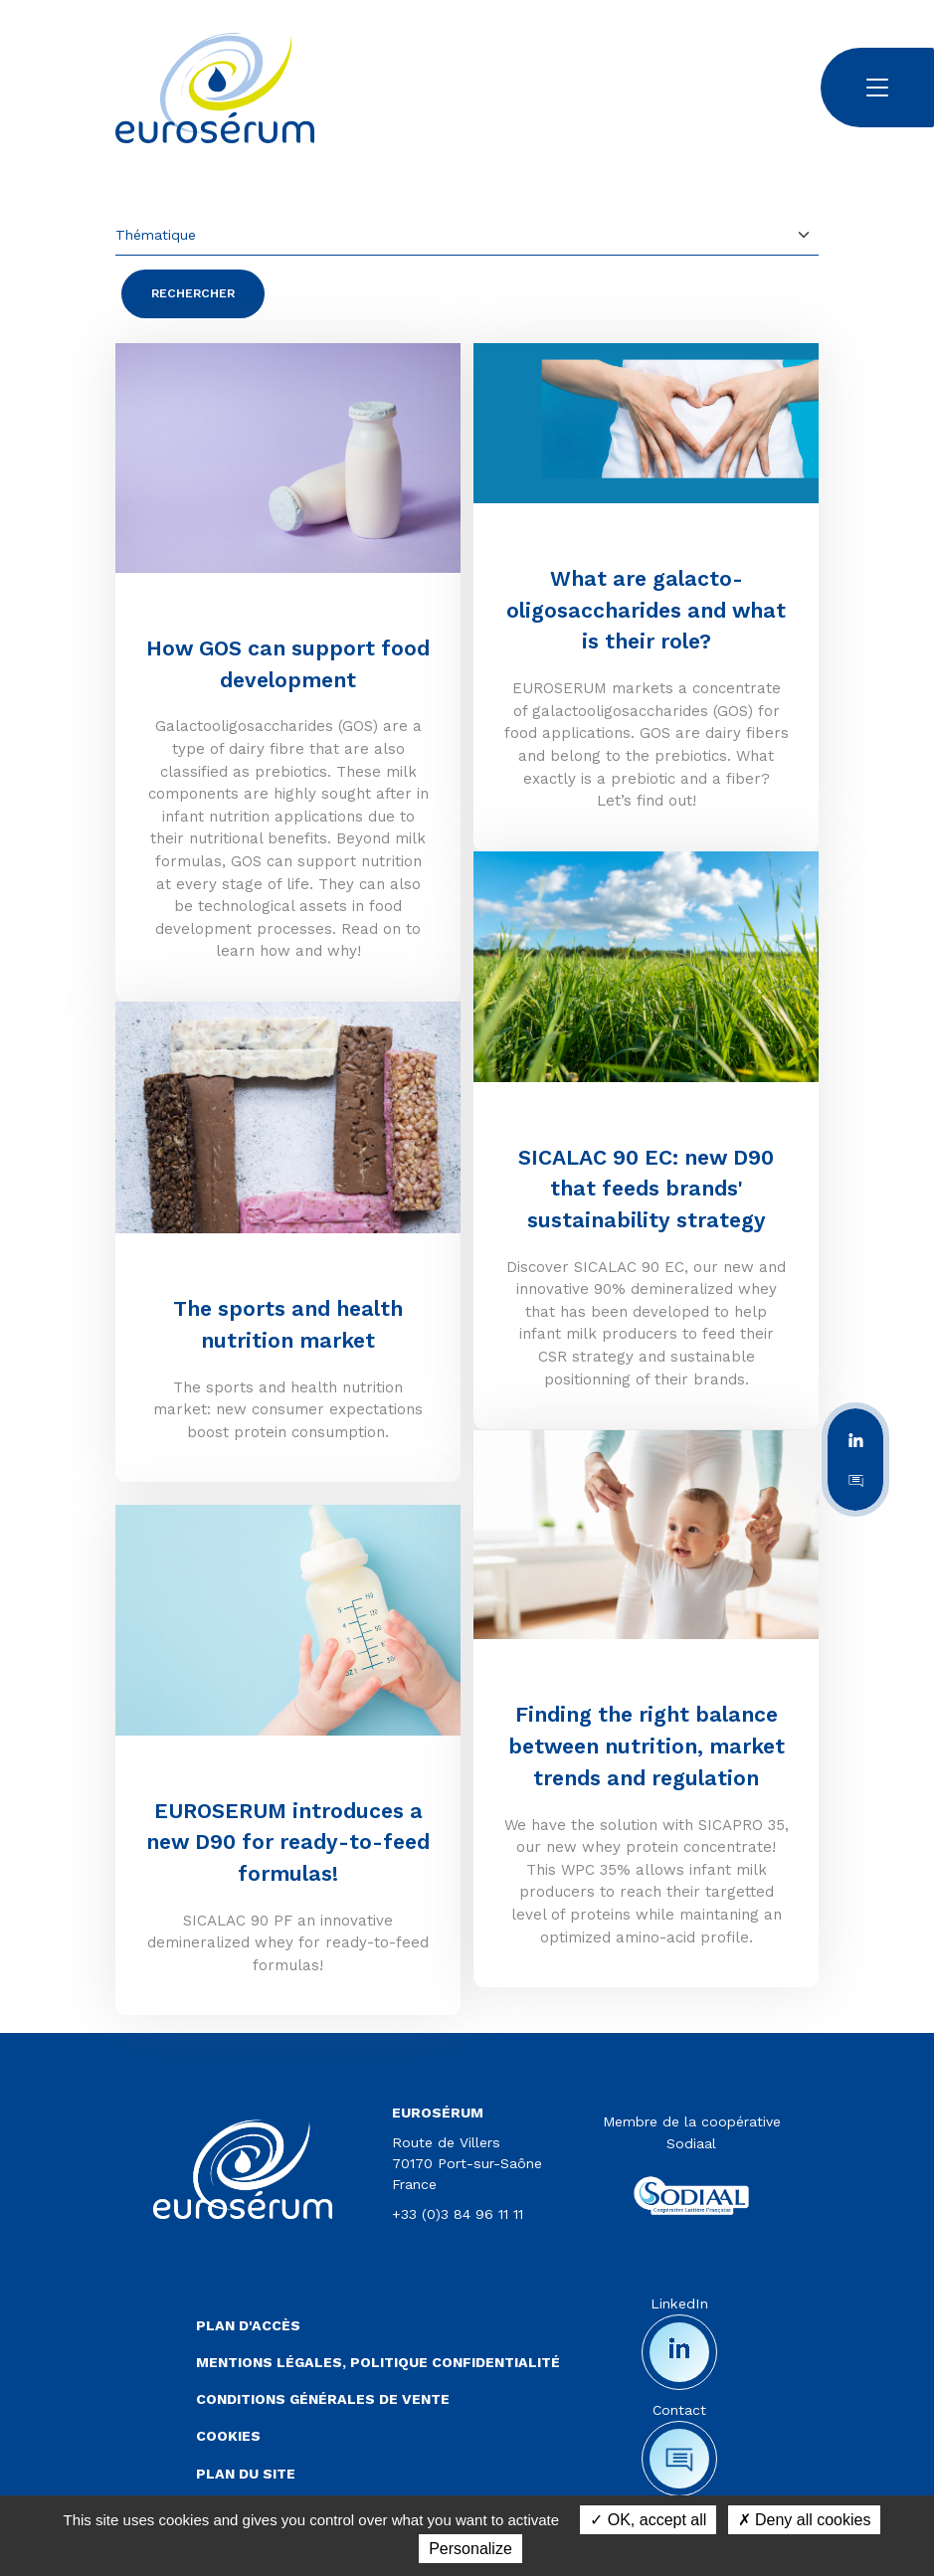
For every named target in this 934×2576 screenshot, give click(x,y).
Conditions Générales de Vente (323, 2399)
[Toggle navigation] (877, 87)
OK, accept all (648, 2519)
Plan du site (245, 2474)
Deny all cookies (804, 2519)
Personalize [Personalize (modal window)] (470, 2548)
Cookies (228, 2436)
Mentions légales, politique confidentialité (378, 2362)
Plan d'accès (248, 2325)
